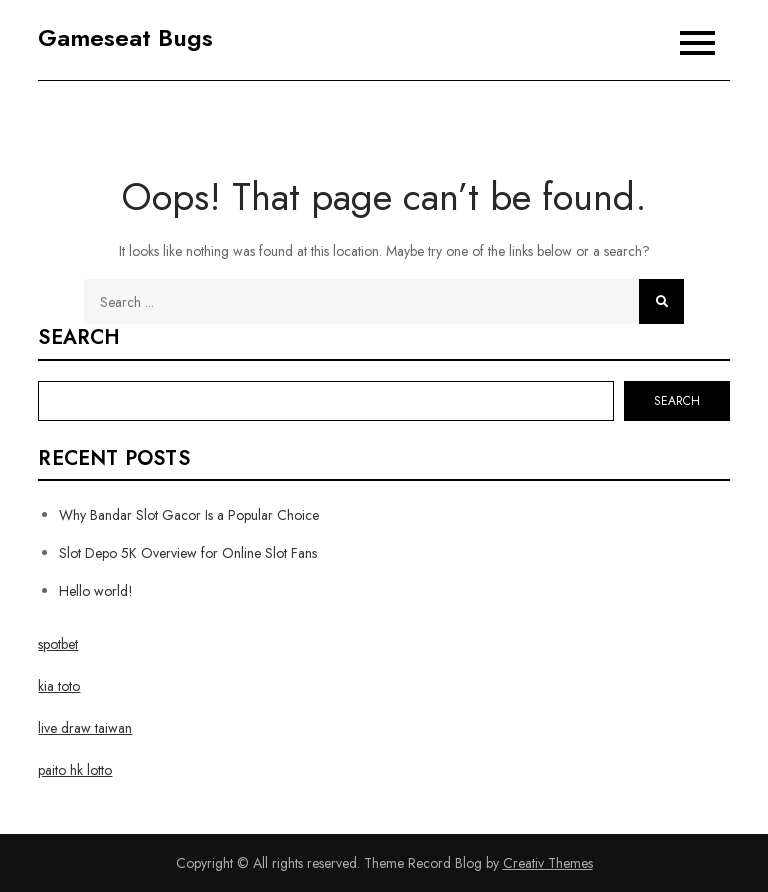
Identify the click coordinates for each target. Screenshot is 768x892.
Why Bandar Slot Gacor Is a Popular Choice (189, 515)
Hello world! (96, 591)
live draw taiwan (85, 728)
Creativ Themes (548, 863)
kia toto (59, 686)
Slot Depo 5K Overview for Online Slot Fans (188, 553)
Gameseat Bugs (125, 37)
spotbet (58, 644)
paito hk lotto (75, 770)
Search (79, 338)
